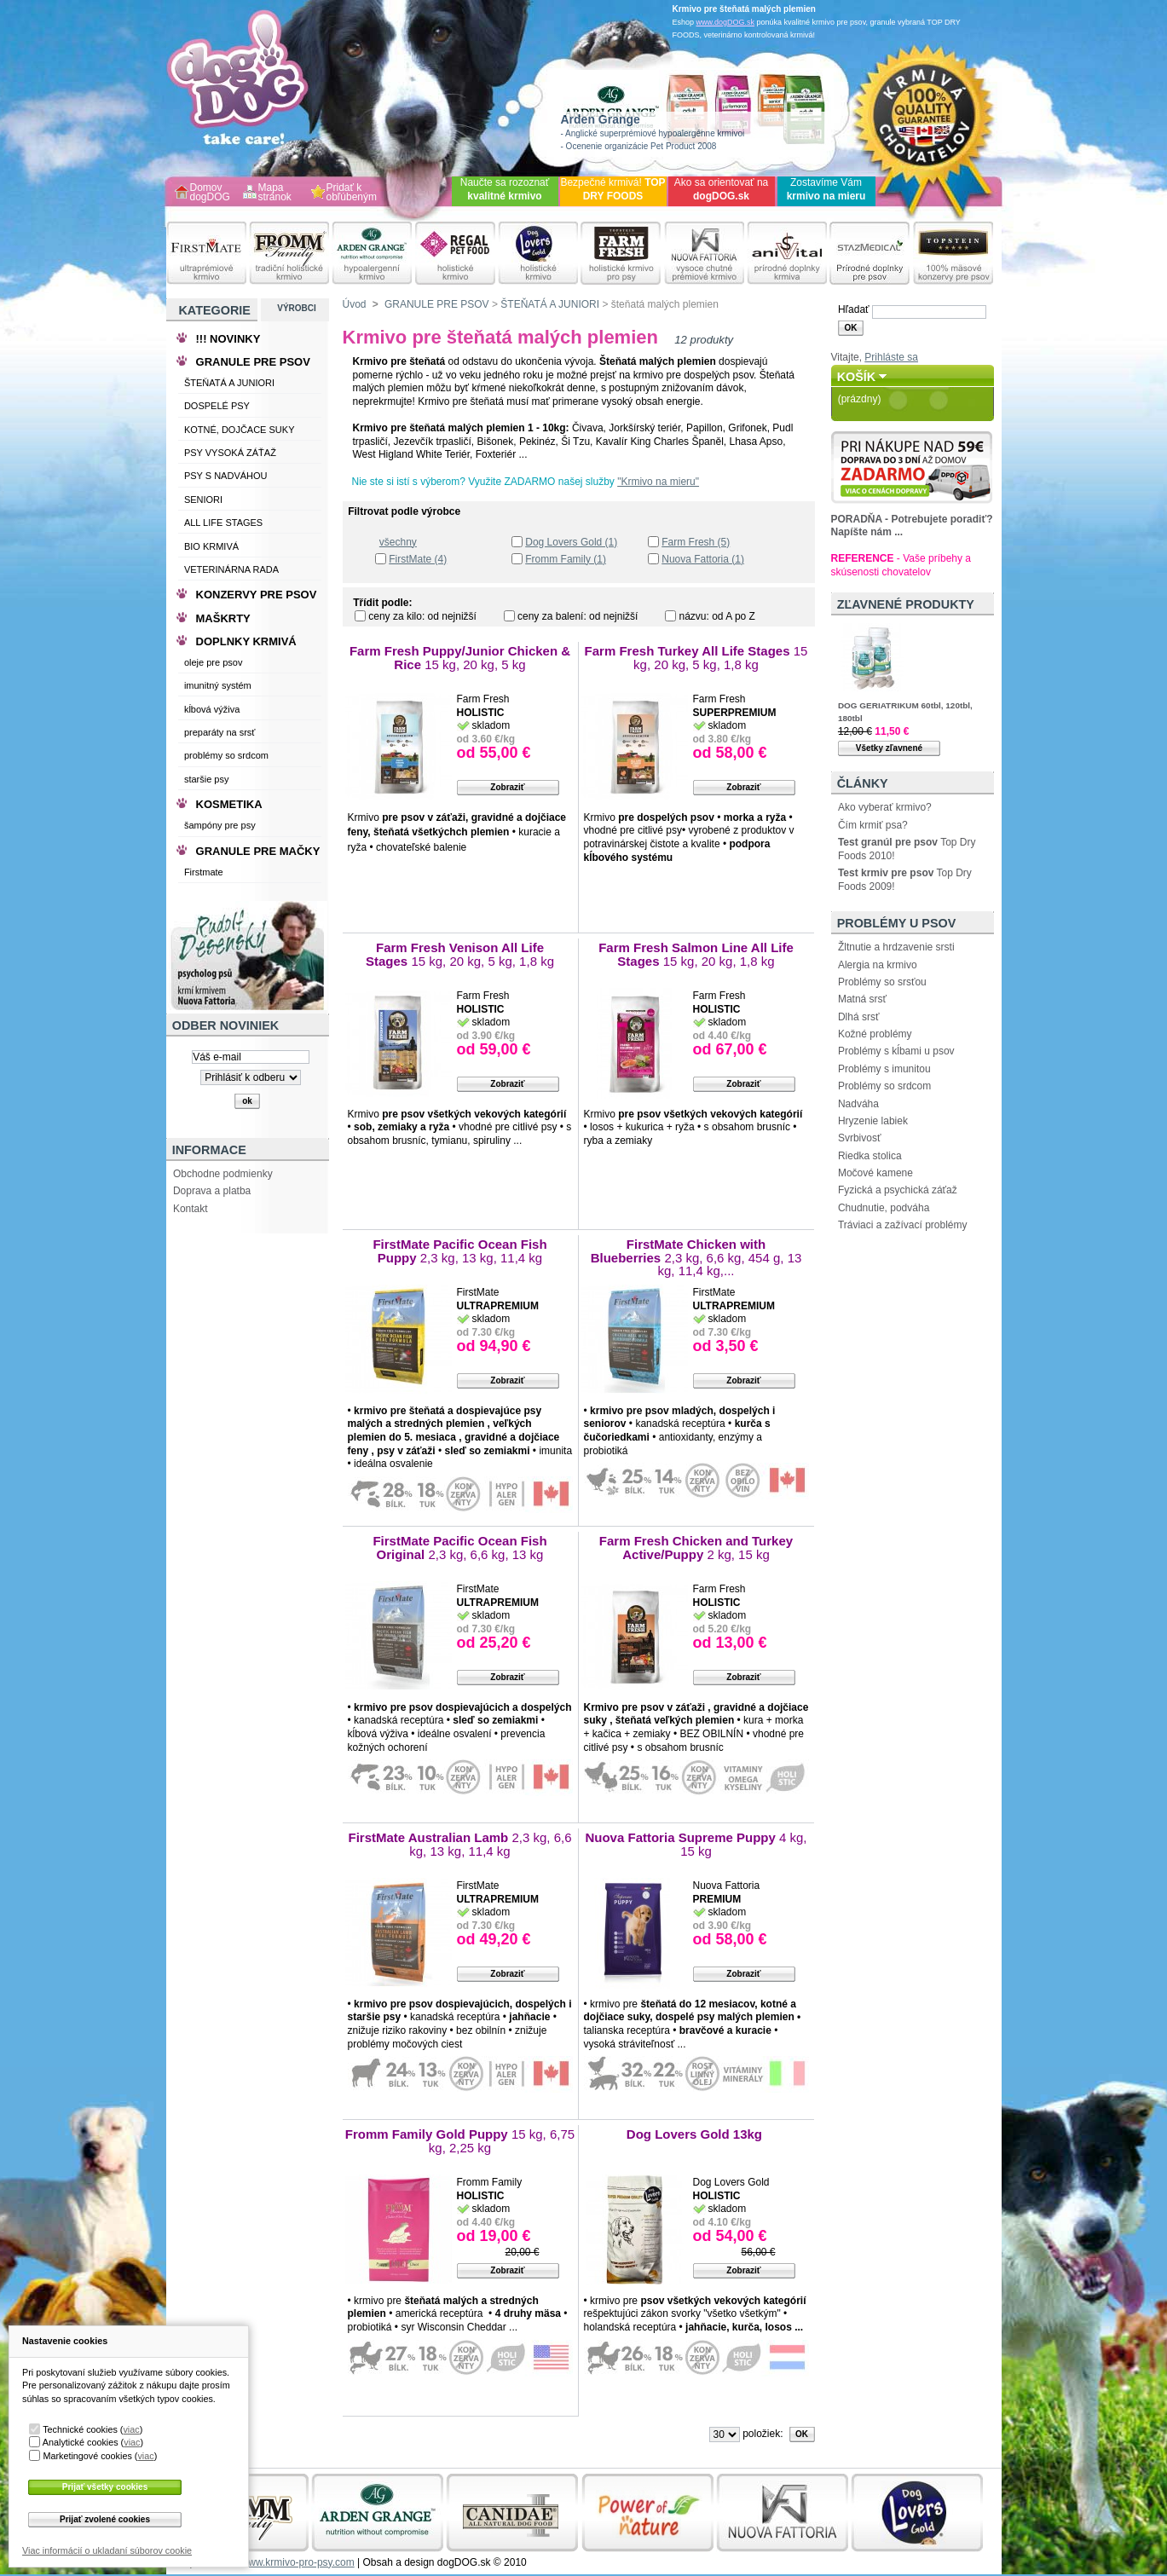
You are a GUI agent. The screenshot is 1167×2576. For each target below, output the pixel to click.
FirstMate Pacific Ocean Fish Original (459, 1547)
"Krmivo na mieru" (658, 482)
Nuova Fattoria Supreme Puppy (695, 1844)
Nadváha (858, 1104)
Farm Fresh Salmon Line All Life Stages (696, 954)
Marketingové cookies (87, 2456)
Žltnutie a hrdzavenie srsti (896, 947)
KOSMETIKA (229, 804)
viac (131, 2429)
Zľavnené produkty (905, 604)
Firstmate (203, 872)
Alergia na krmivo (877, 965)
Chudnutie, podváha (883, 1208)
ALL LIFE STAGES (223, 522)
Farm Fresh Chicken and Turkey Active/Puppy (696, 1547)
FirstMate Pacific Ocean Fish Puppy (459, 1251)
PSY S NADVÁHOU (226, 476)
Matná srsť (862, 999)
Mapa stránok (275, 193)
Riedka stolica (870, 1156)
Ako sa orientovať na (721, 189)
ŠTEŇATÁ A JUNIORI (549, 304)
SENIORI (203, 499)
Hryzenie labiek (873, 1121)
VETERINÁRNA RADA (231, 569)
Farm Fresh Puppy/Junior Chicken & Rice (460, 658)
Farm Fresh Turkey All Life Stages (696, 658)
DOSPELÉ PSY (217, 406)
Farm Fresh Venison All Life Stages (460, 954)
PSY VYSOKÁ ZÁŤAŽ (230, 453)
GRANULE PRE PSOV (436, 304)
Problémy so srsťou (882, 982)
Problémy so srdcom (884, 1086)
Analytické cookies (80, 2442)
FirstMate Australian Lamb (459, 1844)
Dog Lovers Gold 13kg (696, 2134)
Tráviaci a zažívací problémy (903, 1225)
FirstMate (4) (418, 559)
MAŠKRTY (223, 618)
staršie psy (206, 779)
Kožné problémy (875, 1034)
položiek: (762, 2434)
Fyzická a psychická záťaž (897, 1190)
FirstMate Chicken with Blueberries (696, 1257)
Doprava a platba (212, 1191)
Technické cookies (80, 2429)
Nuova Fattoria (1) (702, 559)
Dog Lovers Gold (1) (571, 542)
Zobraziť (507, 787)
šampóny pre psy (220, 825)
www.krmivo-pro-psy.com (298, 2562)
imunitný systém (217, 685)
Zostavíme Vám (826, 189)
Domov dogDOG (210, 193)
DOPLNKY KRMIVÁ (246, 641)
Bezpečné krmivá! (612, 189)
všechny (398, 542)
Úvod (355, 304)
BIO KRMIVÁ (211, 546)
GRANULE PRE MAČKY (258, 851)
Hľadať (853, 309)
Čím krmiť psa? (873, 825)
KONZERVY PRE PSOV (256, 594)
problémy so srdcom (226, 755)
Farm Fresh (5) (695, 542)
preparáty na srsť (220, 732)
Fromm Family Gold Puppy (460, 2141)
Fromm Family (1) (565, 559)
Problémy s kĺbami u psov (896, 1051)
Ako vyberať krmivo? (885, 807)
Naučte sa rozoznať (505, 189)
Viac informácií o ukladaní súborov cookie (107, 2550)
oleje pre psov (213, 662)
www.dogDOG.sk (725, 22)
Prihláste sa (891, 357)
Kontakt (190, 1209)
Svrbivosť (859, 1138)
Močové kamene (875, 1173)
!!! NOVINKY (228, 338)
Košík (856, 377)
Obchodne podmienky (223, 1174)
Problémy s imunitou (884, 1069)
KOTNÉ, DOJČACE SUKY (239, 430)
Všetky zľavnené (889, 748)
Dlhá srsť (859, 1017)
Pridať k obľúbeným (352, 193)
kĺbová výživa (212, 709)
